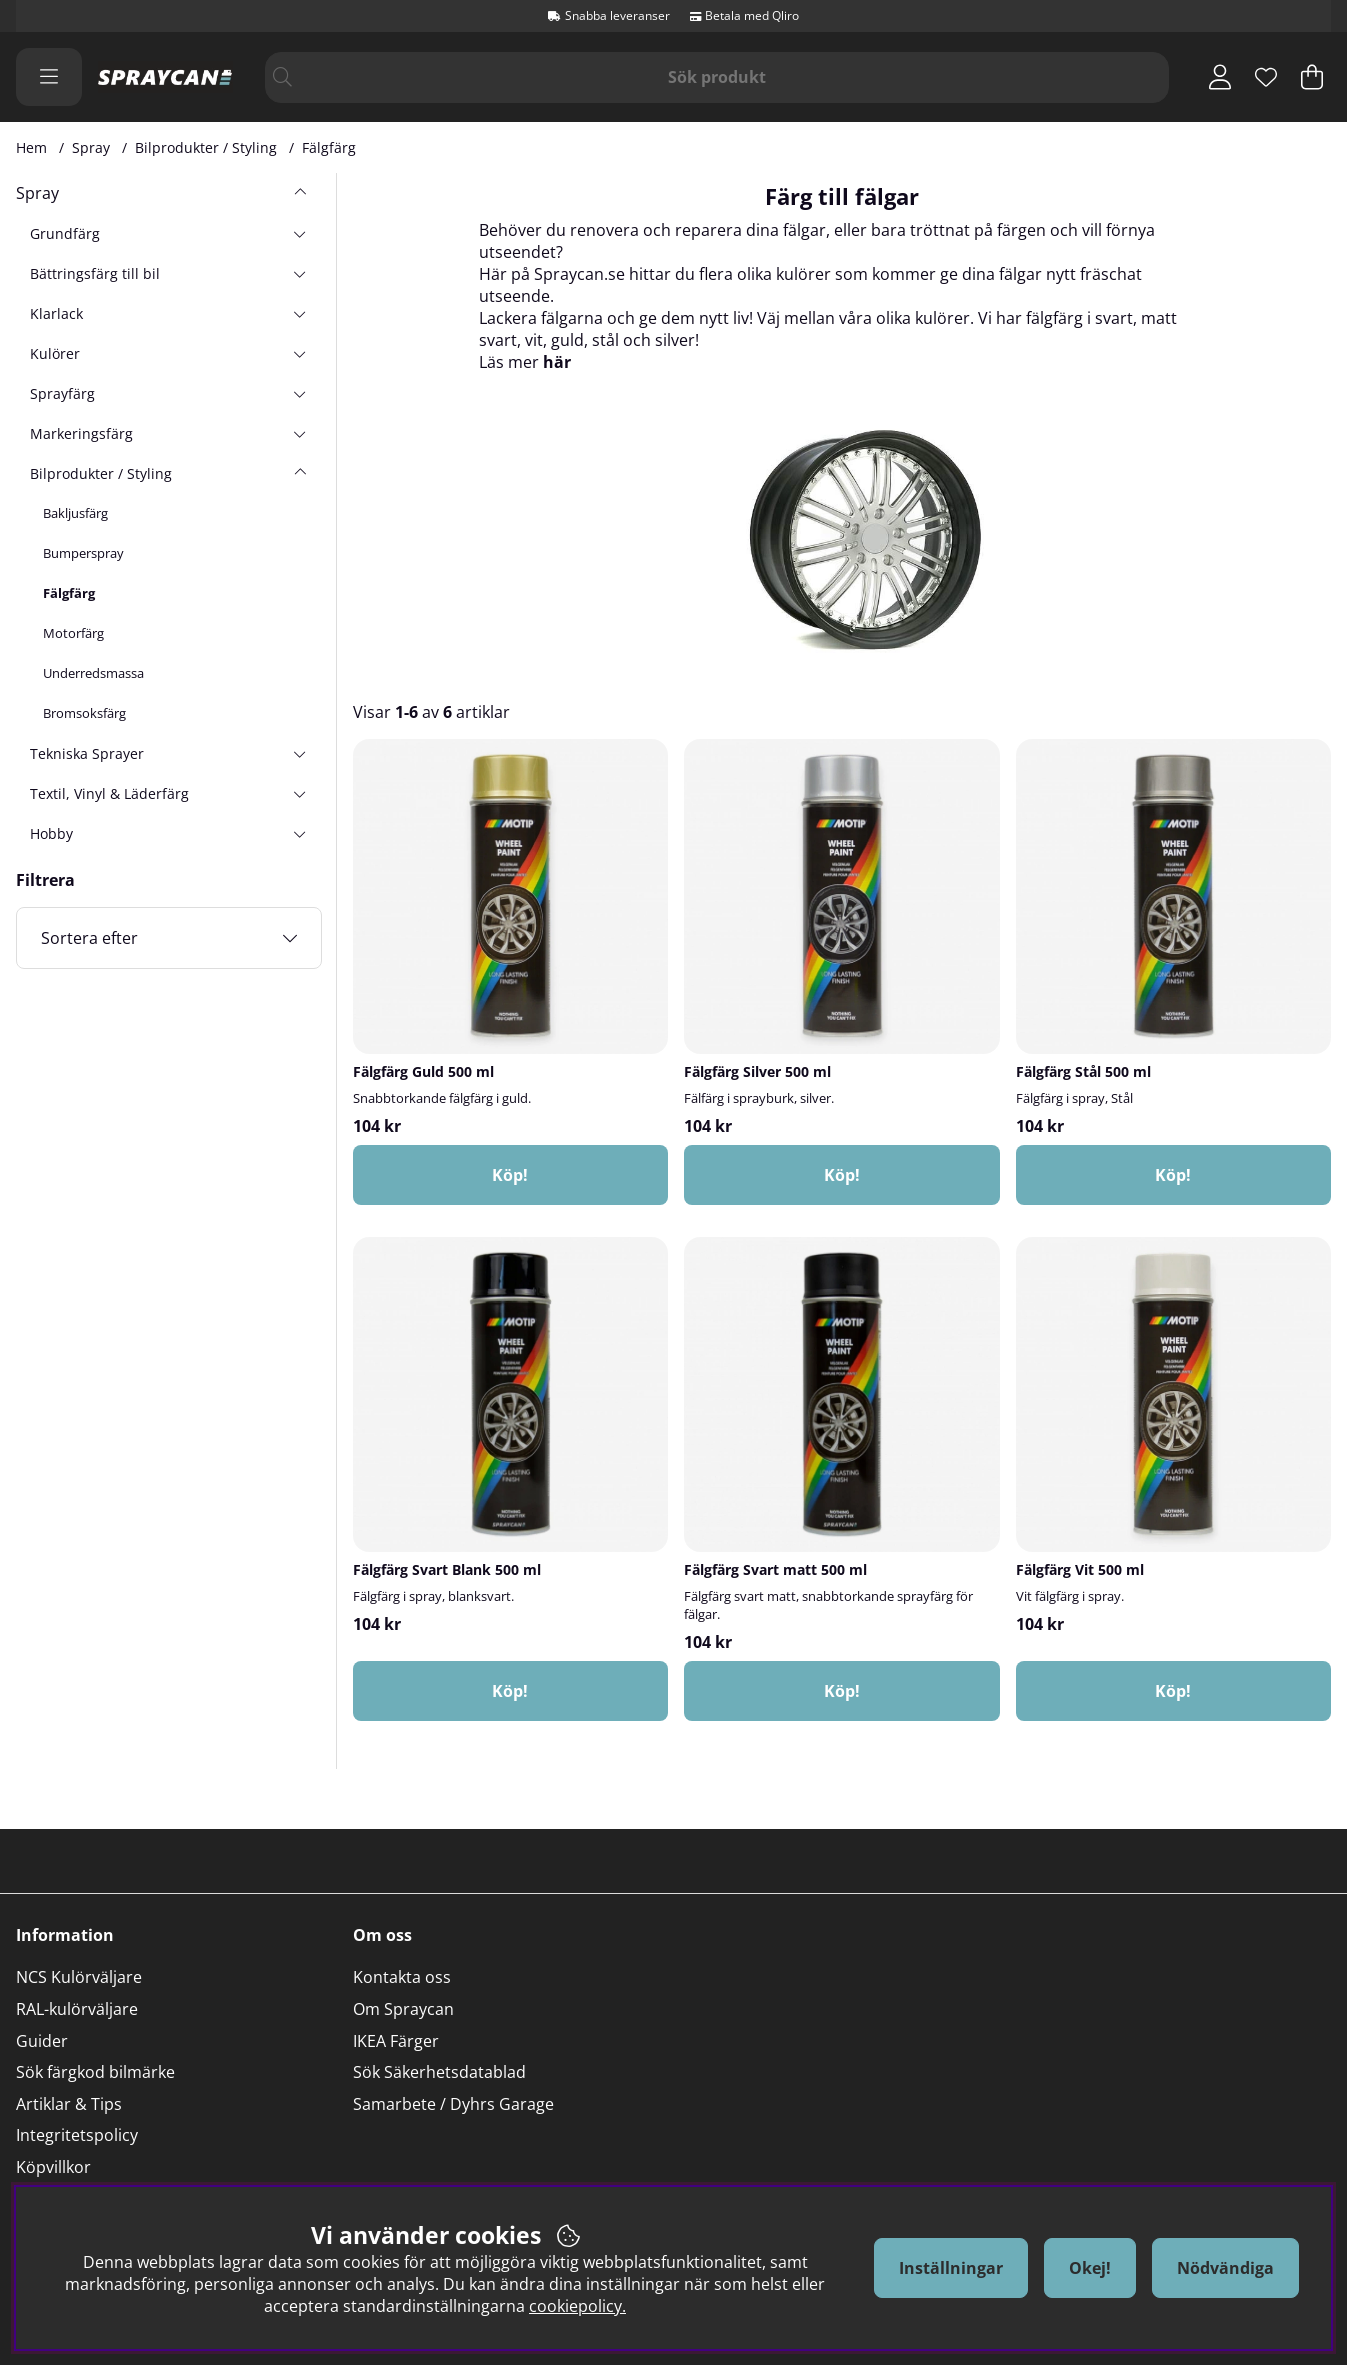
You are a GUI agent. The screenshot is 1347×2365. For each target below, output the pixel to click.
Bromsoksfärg (84, 713)
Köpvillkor (53, 2167)
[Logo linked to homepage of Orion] (165, 77)
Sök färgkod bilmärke (95, 2072)
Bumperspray (83, 553)
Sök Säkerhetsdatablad (439, 2072)
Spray (91, 147)
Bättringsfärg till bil (95, 273)
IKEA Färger (396, 2041)
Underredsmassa (93, 673)
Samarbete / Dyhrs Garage (453, 2104)
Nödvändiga (1225, 2268)
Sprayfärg (62, 393)
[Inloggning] (1220, 77)
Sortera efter (89, 938)
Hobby (51, 833)
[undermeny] (300, 233)
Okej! (1090, 2268)
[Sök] (717, 77)
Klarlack (56, 313)
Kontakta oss (402, 1977)
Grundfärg (65, 233)
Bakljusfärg (75, 513)
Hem (31, 147)
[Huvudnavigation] (49, 77)
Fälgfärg (329, 147)
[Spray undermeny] (300, 193)
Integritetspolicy (77, 2135)
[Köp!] (510, 1175)
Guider (42, 2041)
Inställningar (951, 2268)
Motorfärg (73, 633)
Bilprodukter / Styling (206, 147)
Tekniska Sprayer (87, 753)
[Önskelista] (1266, 77)
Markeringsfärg (81, 433)
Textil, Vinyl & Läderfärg (109, 793)
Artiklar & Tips (69, 2104)
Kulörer (55, 353)
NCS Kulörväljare (79, 1977)
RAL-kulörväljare (77, 2009)
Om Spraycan (403, 2009)
